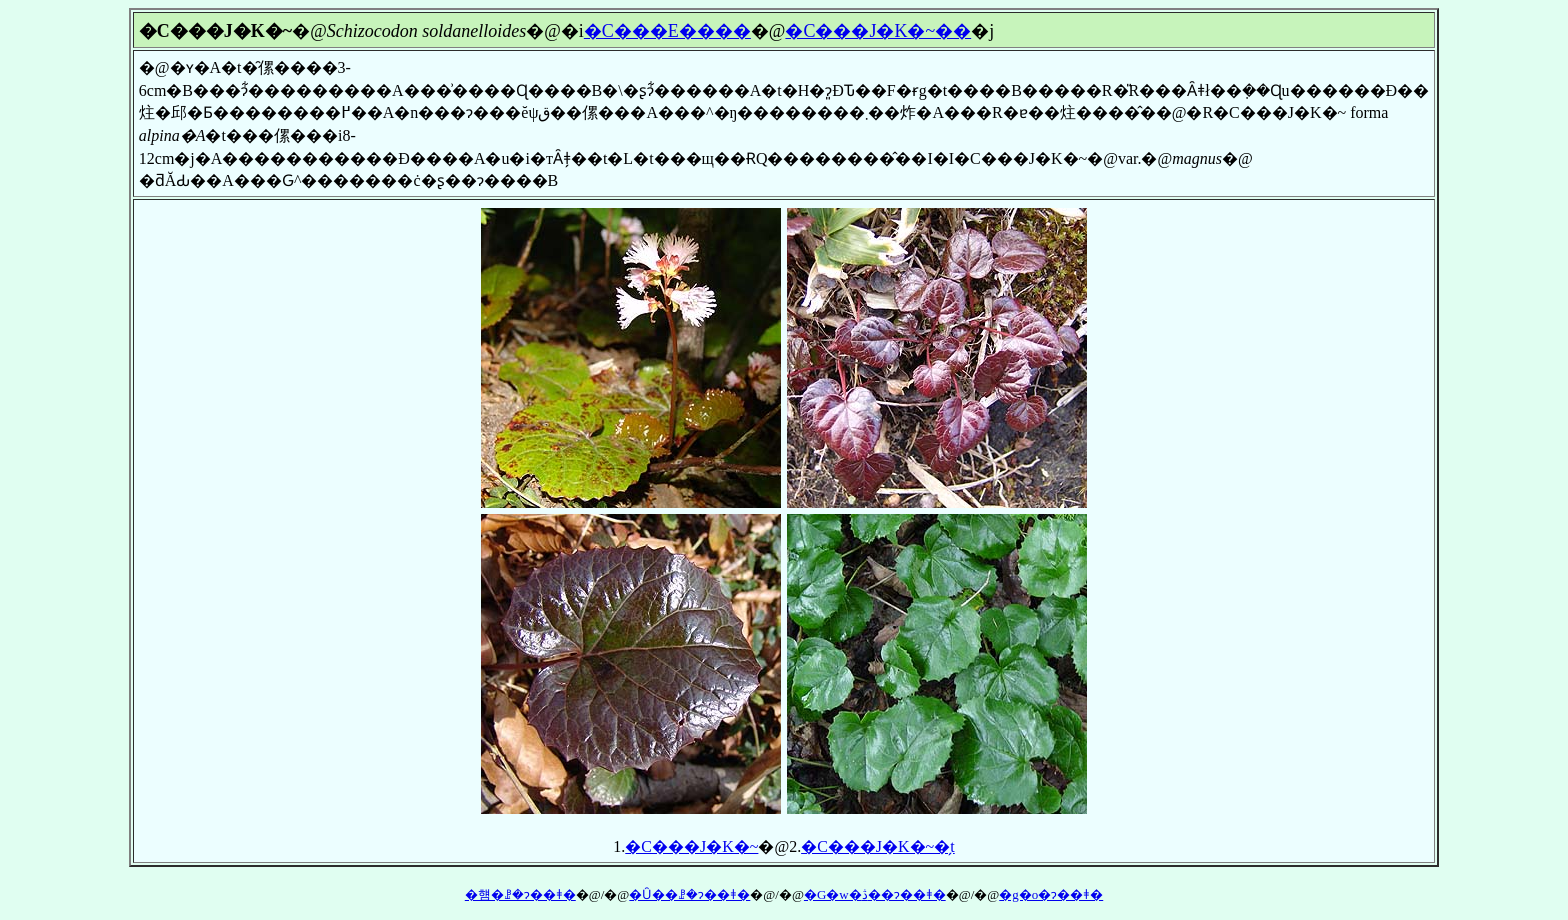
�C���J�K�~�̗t (878, 846)
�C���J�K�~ (691, 846)
